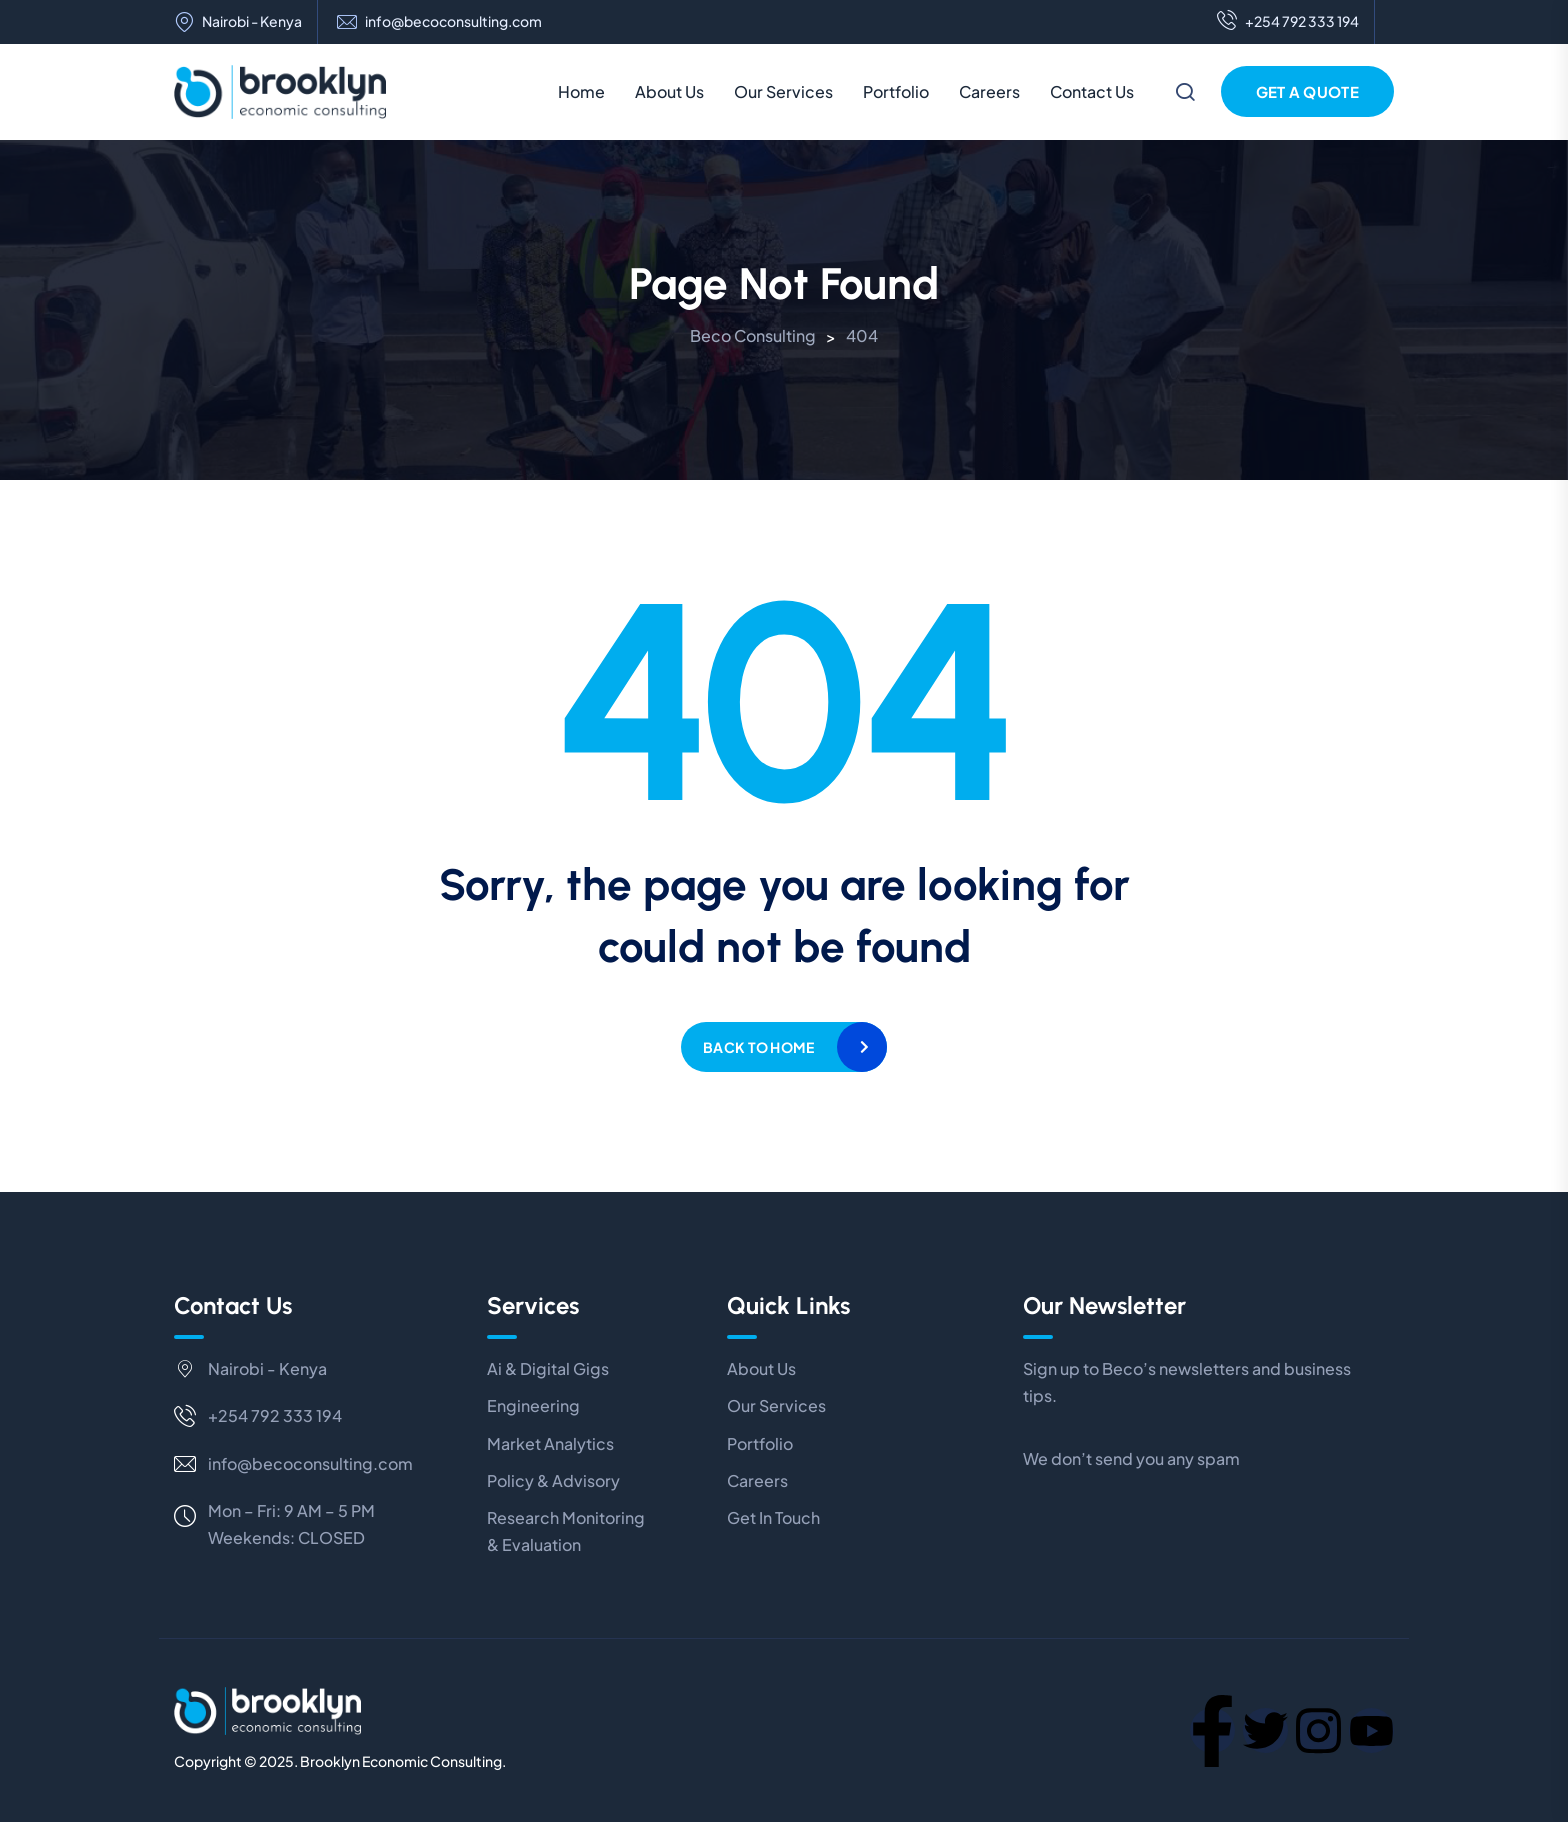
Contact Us (1092, 91)
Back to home (758, 1047)
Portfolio (896, 91)
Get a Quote (1307, 91)
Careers (989, 91)
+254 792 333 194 (1288, 22)
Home (581, 91)
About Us (669, 91)
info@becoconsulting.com (453, 21)
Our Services (783, 91)
